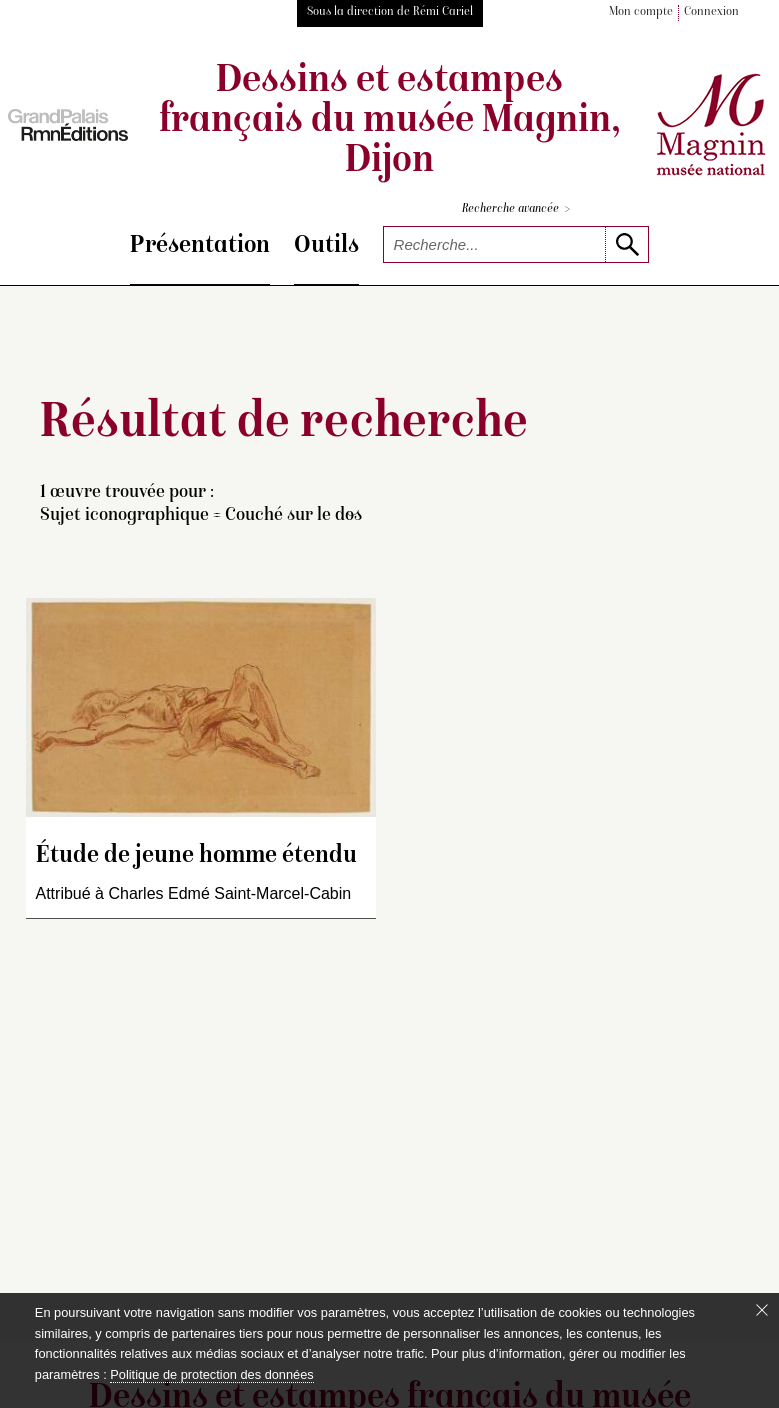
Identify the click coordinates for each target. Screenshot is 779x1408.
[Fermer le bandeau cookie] (762, 1310)
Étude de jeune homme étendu (196, 856)
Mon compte (641, 12)
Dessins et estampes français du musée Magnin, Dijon (389, 122)
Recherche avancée (516, 209)
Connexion (711, 12)
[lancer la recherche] (626, 244)
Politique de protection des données (211, 1374)
